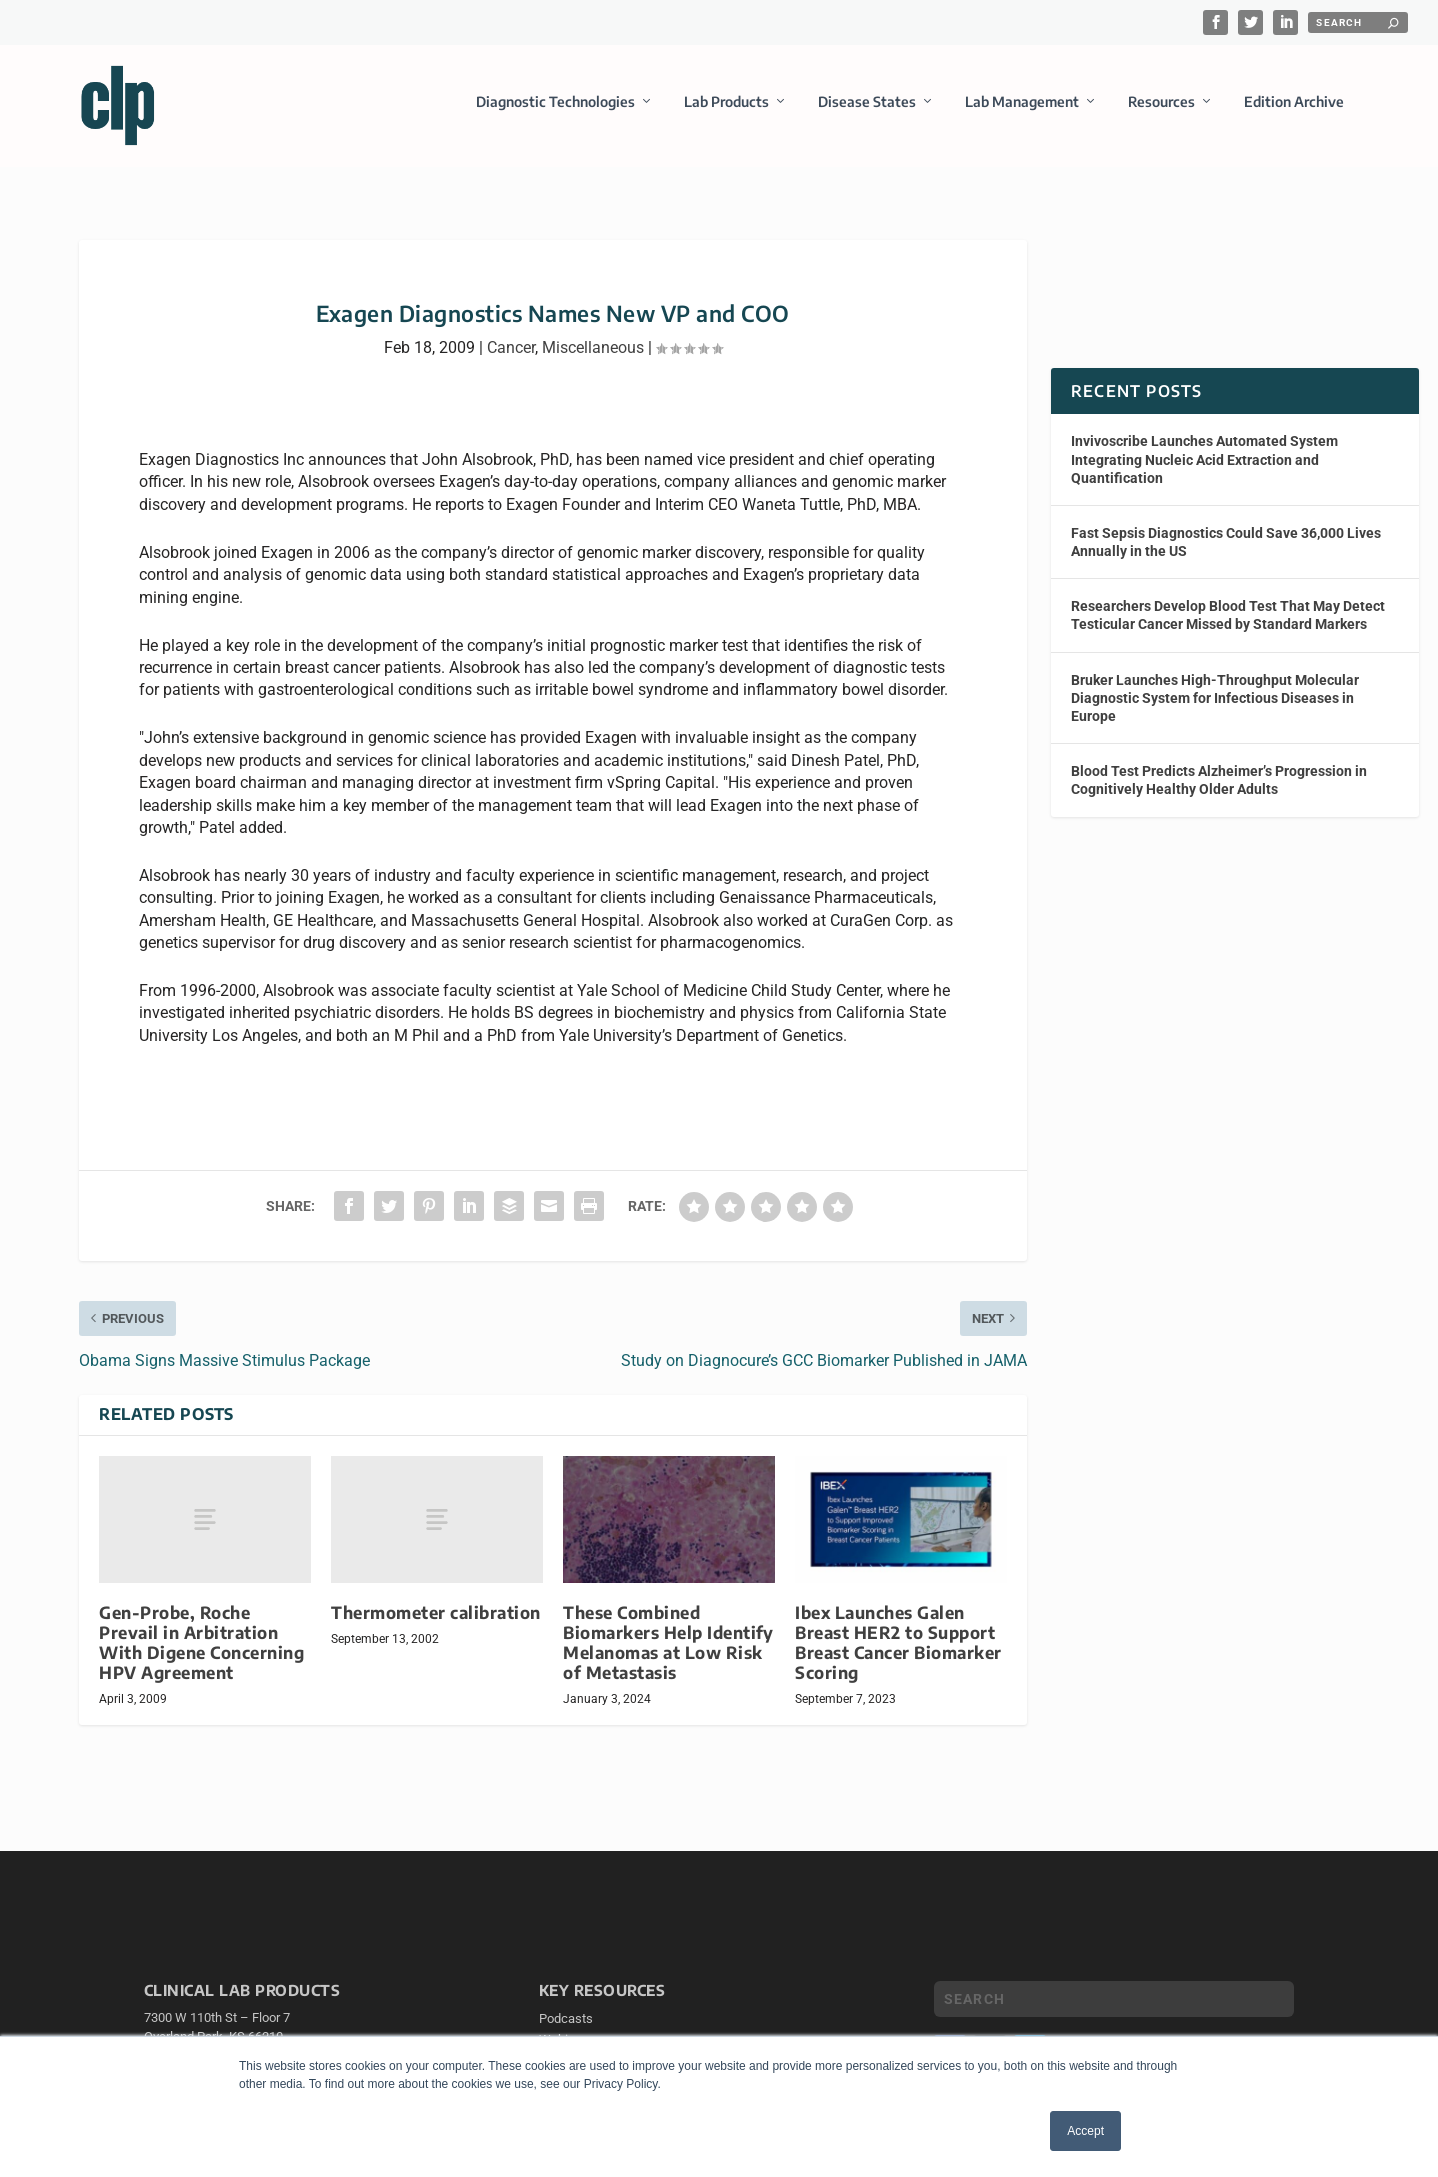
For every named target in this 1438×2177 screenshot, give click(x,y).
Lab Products (726, 103)
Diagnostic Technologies (555, 103)
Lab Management (1022, 103)
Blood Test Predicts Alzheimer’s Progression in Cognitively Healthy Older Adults (1219, 789)
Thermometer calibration (436, 1620)
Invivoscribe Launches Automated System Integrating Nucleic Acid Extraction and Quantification (1204, 468)
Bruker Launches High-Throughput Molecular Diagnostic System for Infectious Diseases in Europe (1215, 706)
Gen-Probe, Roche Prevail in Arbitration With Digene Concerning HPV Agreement (201, 1650)
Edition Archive (1294, 103)
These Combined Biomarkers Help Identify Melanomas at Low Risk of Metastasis (668, 1650)
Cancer (511, 355)
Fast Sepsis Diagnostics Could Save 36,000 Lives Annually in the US (1226, 551)
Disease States (867, 103)
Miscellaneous (593, 355)
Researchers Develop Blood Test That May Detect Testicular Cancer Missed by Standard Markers (1228, 624)
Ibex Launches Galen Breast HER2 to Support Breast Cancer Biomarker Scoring (898, 1650)
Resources (1161, 103)
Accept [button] (1085, 2131)
